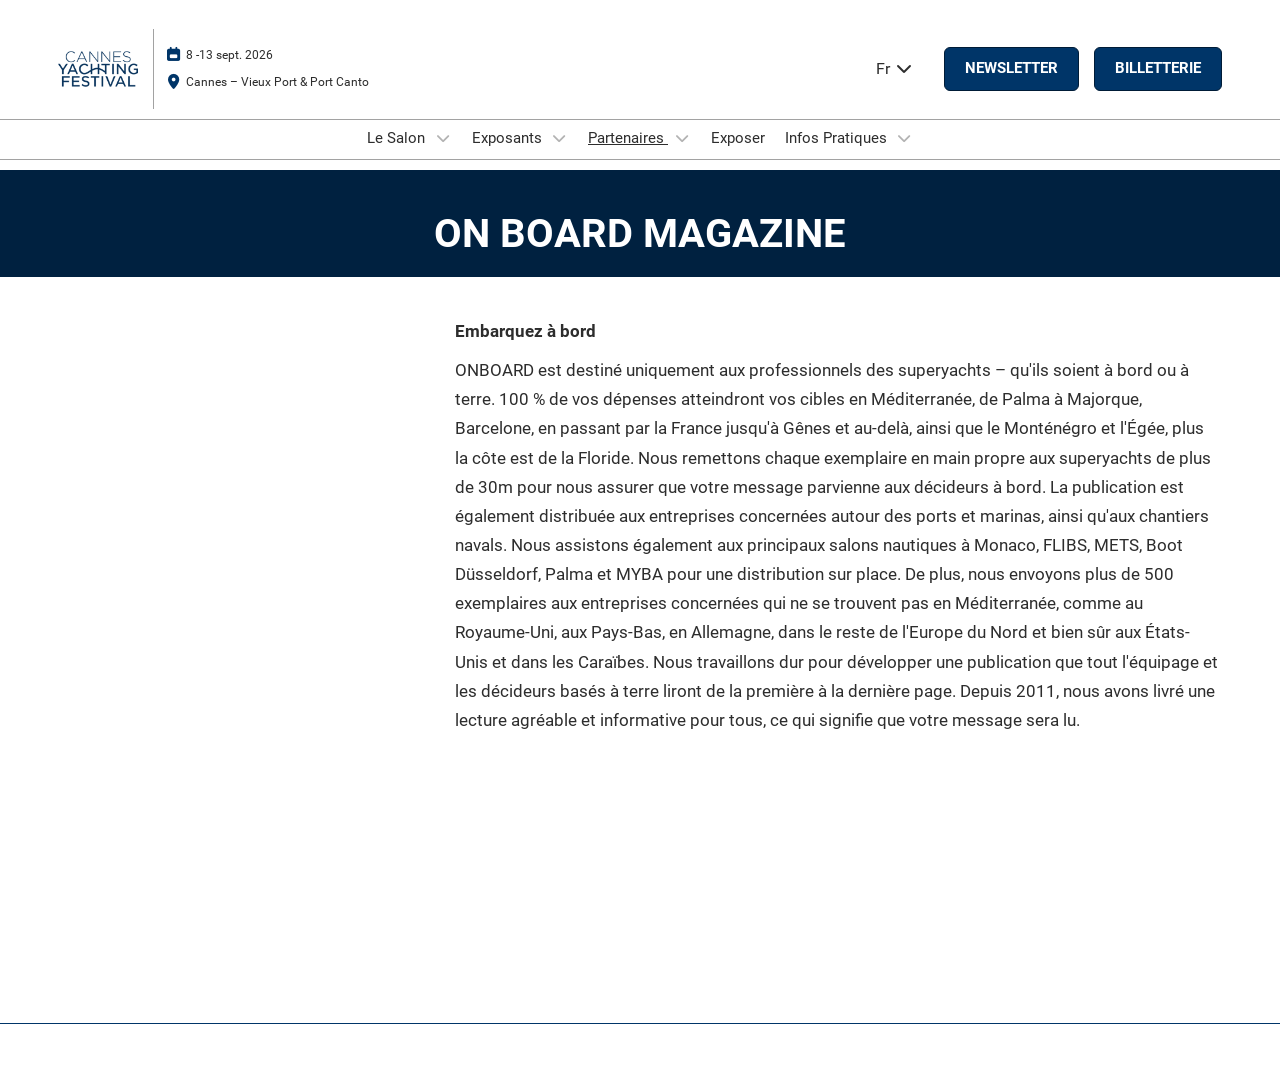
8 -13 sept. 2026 (229, 55)
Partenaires (628, 138)
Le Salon (398, 138)
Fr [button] (895, 68)
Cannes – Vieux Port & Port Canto (277, 82)
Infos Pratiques (838, 138)
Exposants (509, 138)
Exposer (738, 138)
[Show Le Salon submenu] (443, 138)
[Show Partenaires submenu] (682, 138)
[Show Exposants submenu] (560, 138)
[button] (1011, 69)
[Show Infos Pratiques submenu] (905, 138)
